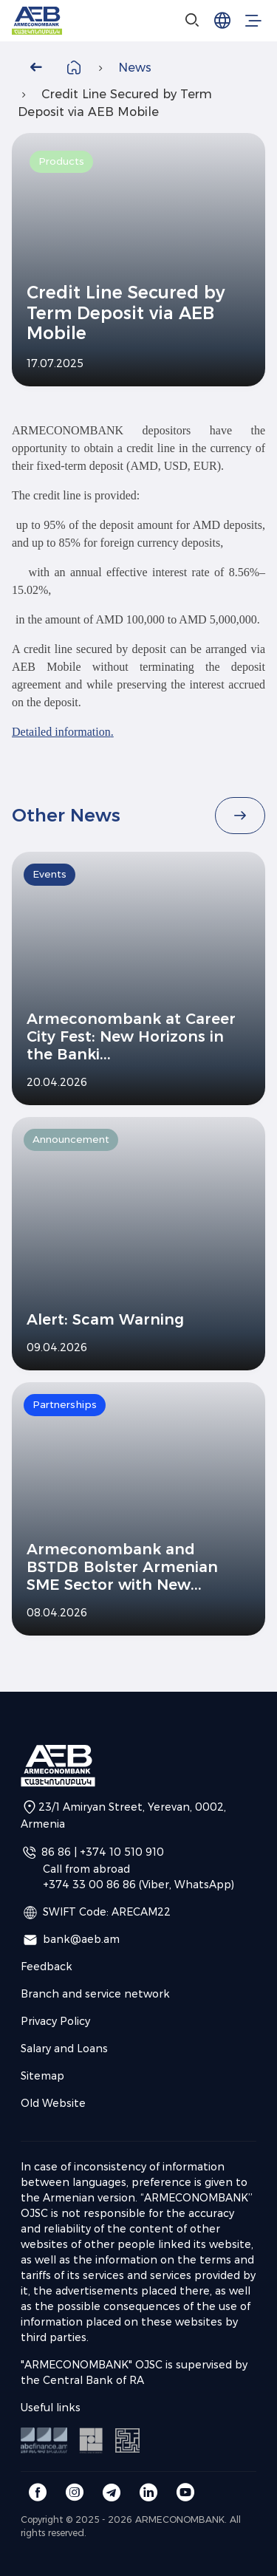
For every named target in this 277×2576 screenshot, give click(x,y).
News (134, 68)
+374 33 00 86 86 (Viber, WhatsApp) (138, 1884)
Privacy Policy (55, 2021)
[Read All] (240, 815)
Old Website (53, 2103)
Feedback (46, 1966)
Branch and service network (95, 1994)
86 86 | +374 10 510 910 (102, 1852)
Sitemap (42, 2076)
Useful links (51, 2407)
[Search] (192, 20)
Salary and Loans (64, 2048)
